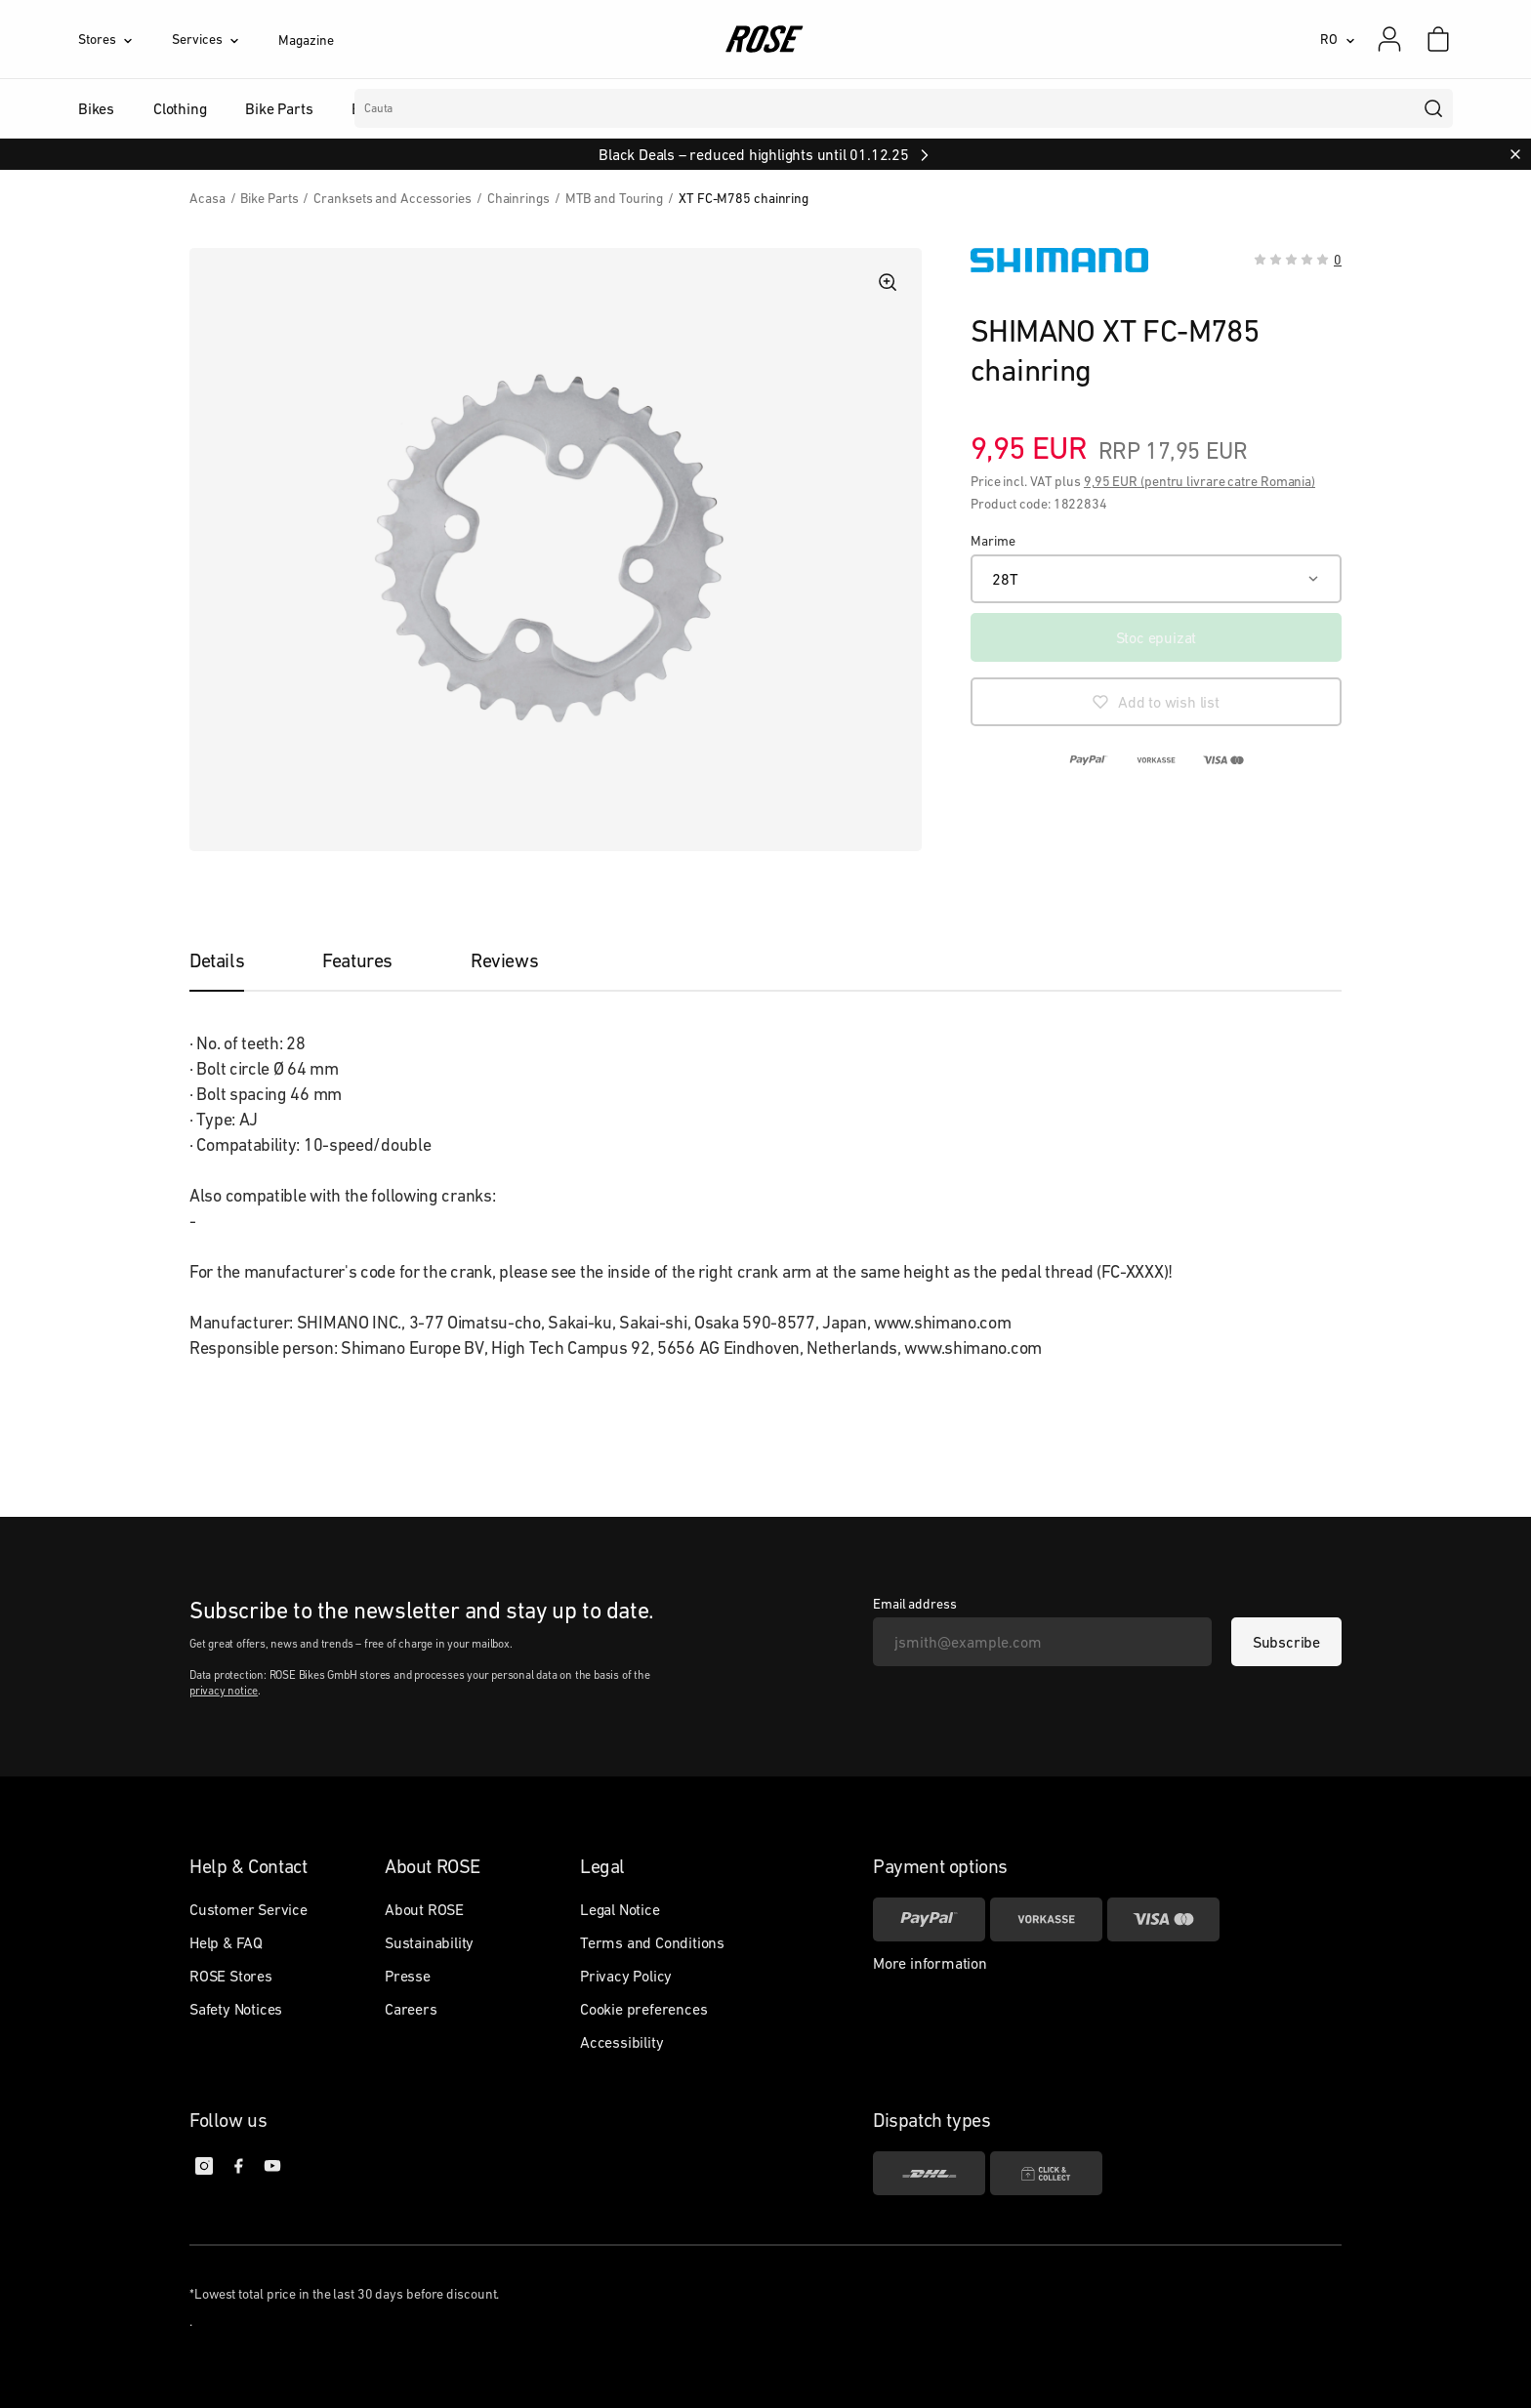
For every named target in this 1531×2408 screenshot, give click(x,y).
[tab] (236, 960)
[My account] (1389, 39)
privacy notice (223, 1690)
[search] (1434, 108)
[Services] (225, 39)
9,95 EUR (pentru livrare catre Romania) (1199, 481)
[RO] (1338, 39)
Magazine (305, 40)
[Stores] (125, 39)
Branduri (600, 108)
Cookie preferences (643, 2009)
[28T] (1156, 578)
